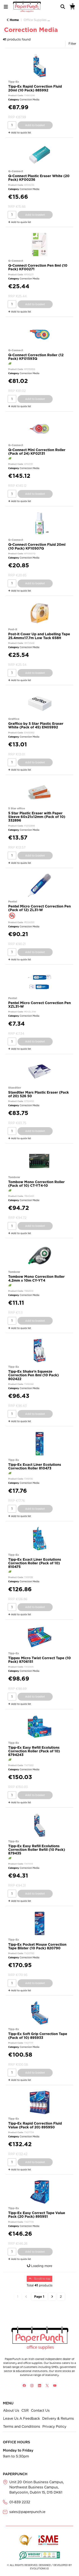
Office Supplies (35, 20)
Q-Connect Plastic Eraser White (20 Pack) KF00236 (38, 178)
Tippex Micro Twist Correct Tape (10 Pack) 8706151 (39, 1660)
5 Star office (16, 808)
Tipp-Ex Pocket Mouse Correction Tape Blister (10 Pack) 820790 (37, 1946)
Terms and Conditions (21, 2426)
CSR (25, 2410)
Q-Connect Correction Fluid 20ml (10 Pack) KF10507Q (36, 546)
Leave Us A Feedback (21, 2418)
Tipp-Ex (13, 81)
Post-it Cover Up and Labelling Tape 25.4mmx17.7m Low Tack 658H (39, 636)
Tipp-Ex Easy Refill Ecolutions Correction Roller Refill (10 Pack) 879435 (36, 1849)
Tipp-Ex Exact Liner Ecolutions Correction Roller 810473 (34, 1466)
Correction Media (29, 99)
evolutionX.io (39, 2568)
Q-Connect (15, 171)
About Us (11, 2410)
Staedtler (14, 1087)
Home (13, 20)
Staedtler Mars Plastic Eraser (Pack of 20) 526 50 (38, 1094)
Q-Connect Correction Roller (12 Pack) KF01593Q (36, 357)
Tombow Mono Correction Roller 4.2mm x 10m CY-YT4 (36, 1278)
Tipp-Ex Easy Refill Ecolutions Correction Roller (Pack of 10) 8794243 (34, 1751)
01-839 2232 (19, 2502)
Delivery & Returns (58, 2418)
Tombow (14, 1177)
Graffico (13, 718)
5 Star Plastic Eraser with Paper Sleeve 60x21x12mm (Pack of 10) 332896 (36, 816)
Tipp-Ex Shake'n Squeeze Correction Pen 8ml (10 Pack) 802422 (33, 1375)
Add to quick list (19, 132)
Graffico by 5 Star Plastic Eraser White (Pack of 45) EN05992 (35, 725)
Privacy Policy (54, 2426)
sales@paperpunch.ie (27, 2512)
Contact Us (40, 2410)
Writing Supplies (64, 20)
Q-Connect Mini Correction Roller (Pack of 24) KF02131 (36, 451)
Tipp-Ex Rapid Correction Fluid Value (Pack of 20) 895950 (35, 2125)
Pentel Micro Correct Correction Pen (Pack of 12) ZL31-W (39, 908)
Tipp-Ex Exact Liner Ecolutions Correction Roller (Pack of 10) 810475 (34, 1563)
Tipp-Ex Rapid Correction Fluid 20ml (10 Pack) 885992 (35, 88)
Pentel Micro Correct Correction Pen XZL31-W (39, 1004)
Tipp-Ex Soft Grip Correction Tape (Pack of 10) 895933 (37, 2035)
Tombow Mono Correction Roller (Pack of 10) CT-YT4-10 (36, 1183)
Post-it (12, 629)
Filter (72, 43)
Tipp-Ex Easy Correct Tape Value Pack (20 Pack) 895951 (36, 2214)
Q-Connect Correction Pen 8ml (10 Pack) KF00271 (37, 267)
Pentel (12, 901)
